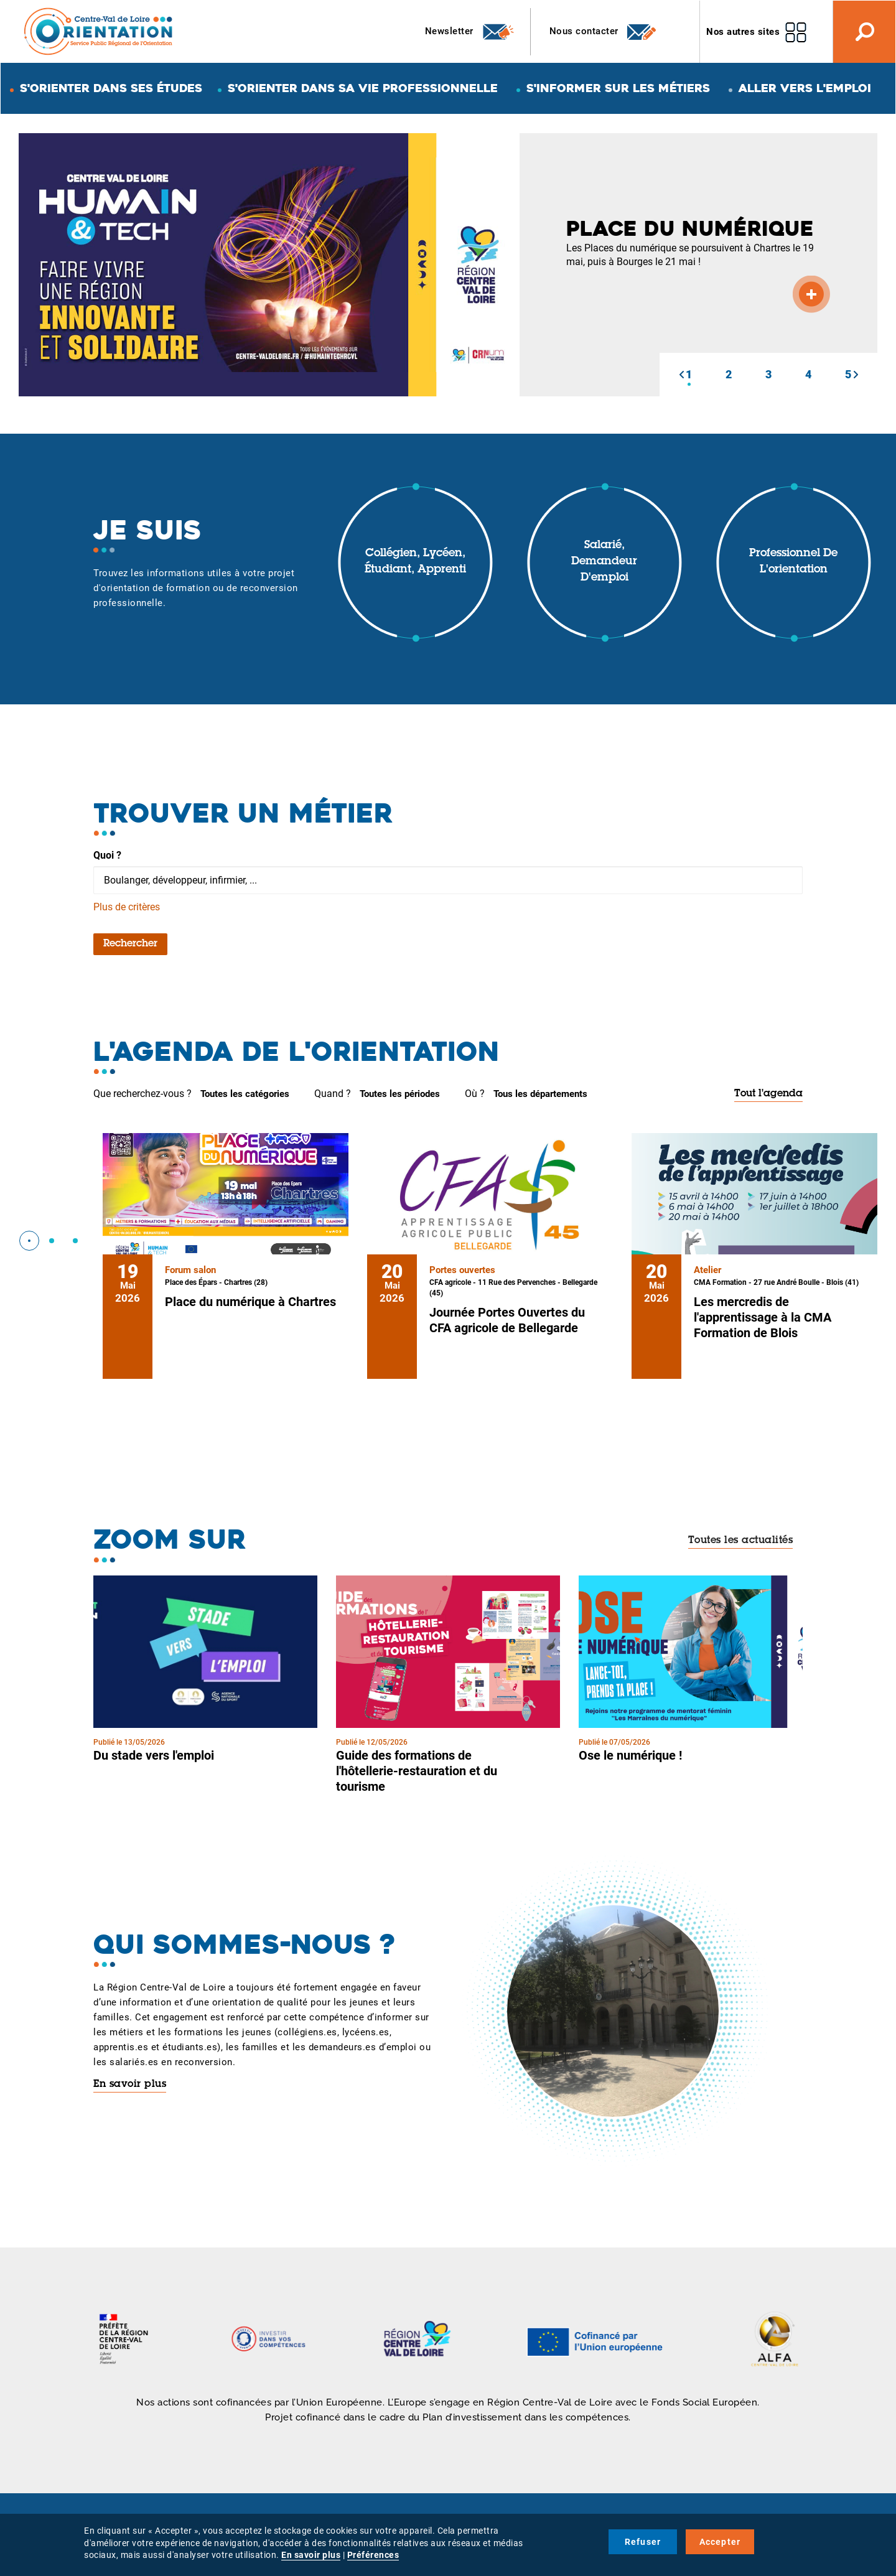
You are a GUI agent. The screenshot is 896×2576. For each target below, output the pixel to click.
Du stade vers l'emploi (153, 1755)
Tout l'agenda (768, 1094)
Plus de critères (126, 907)
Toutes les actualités (740, 1541)
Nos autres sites (743, 31)
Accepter (720, 2542)
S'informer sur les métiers (618, 88)
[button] (681, 374)
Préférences (373, 2555)
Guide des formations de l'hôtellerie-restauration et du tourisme (416, 1771)
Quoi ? (107, 855)
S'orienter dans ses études (111, 88)
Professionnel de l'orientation (793, 562)
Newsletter (470, 32)
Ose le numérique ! (630, 1755)
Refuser (643, 2542)
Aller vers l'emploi (805, 88)
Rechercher (130, 944)
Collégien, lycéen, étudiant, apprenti (415, 562)
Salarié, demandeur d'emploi (604, 561)
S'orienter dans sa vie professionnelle (363, 88)
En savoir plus (129, 2084)
